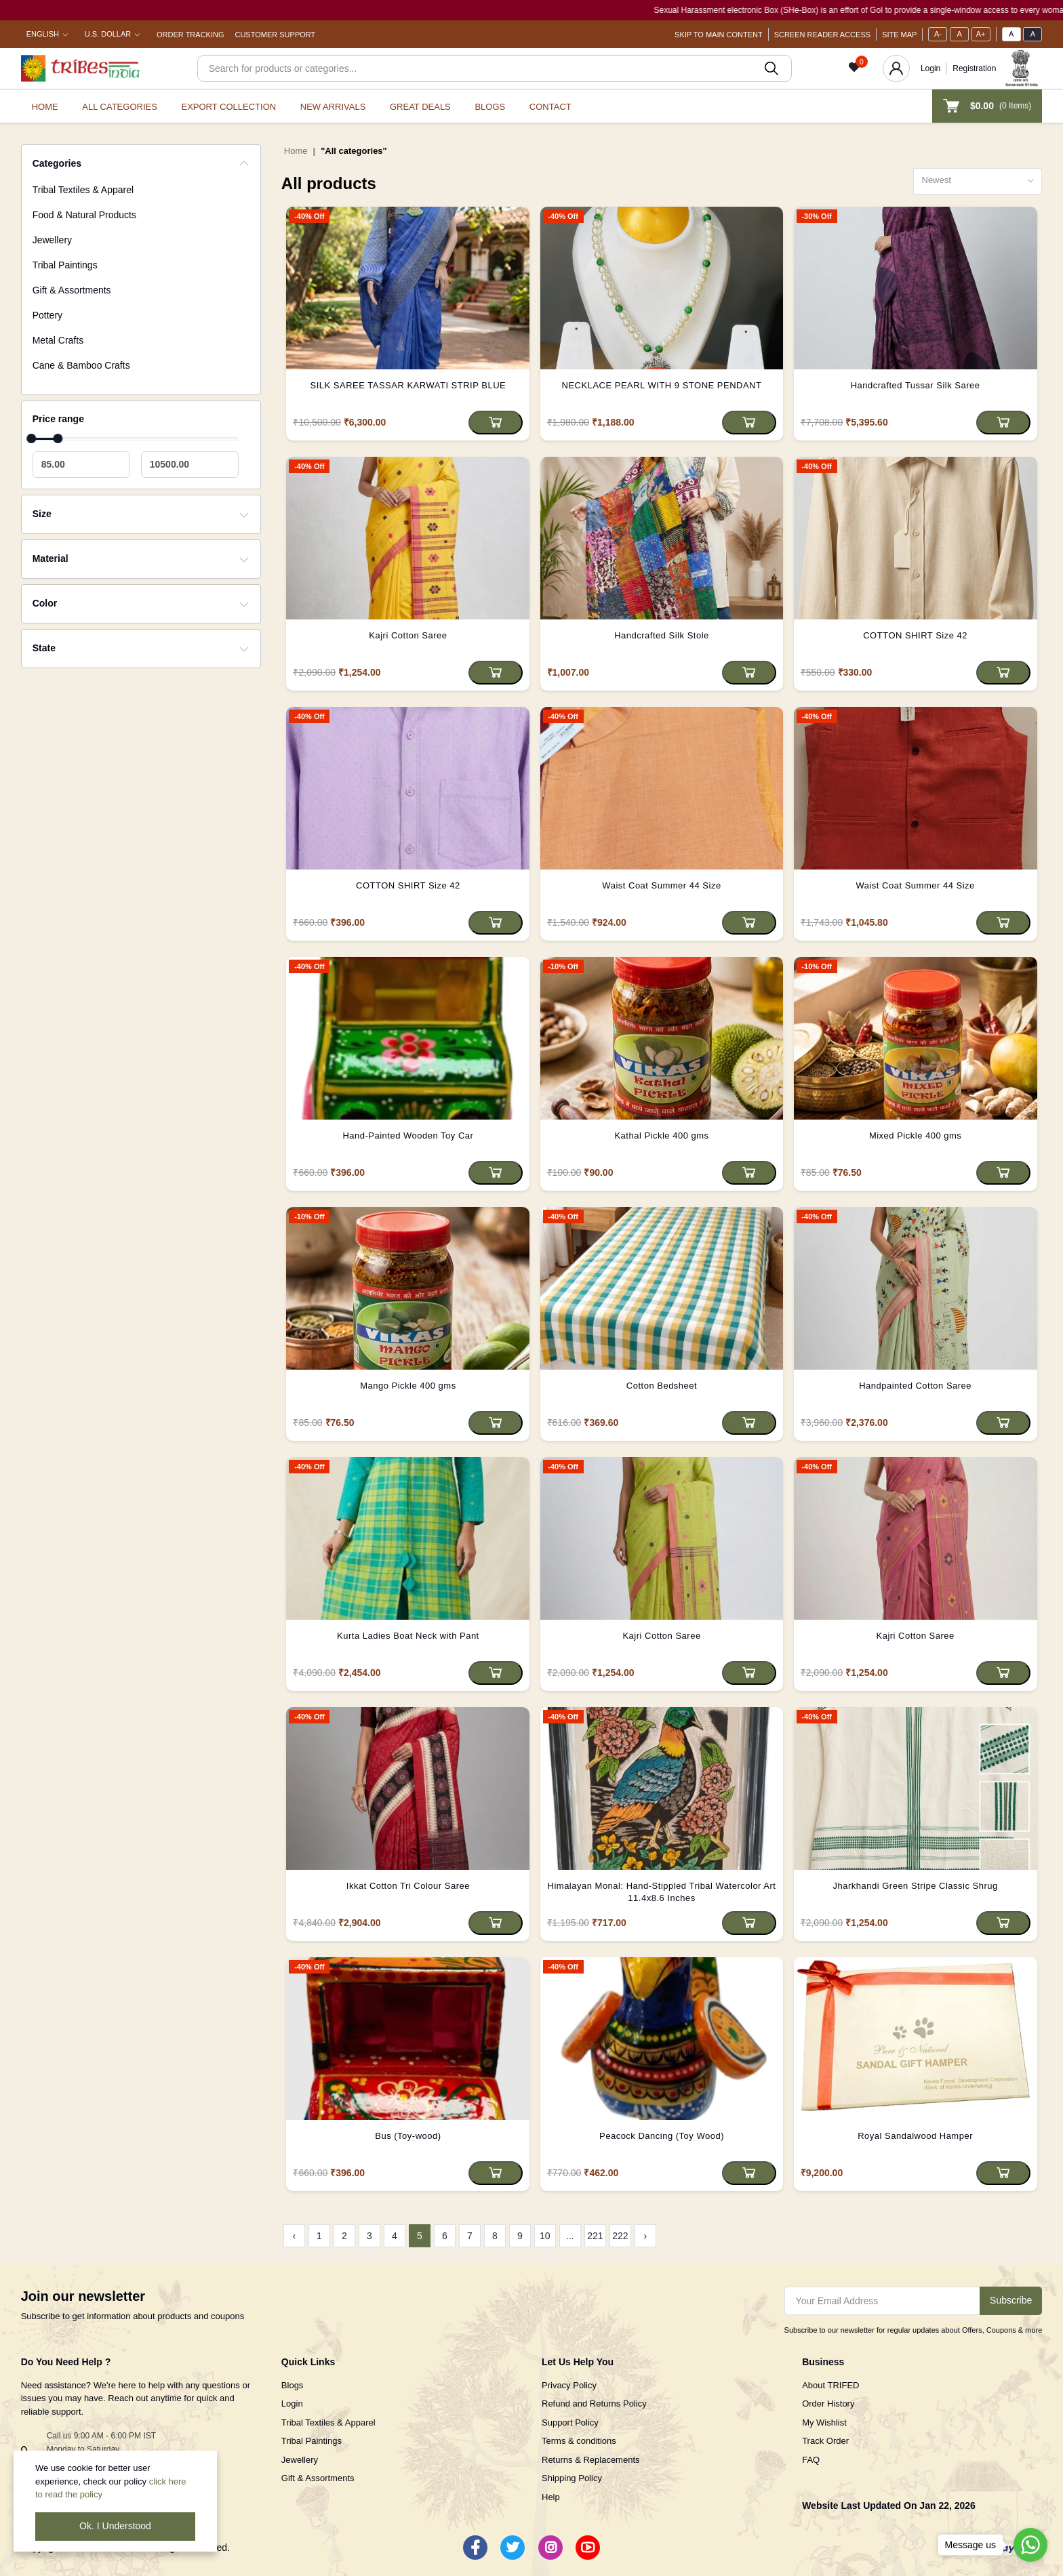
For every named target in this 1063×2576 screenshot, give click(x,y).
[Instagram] (550, 2547)
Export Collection (228, 107)
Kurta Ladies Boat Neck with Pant (408, 1636)
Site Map (899, 34)
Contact (550, 107)
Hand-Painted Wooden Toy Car (407, 1135)
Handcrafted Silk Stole (661, 635)
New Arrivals (333, 107)
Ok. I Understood (115, 2525)
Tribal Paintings (65, 265)
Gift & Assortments (72, 290)
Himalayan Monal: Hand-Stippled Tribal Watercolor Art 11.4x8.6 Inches (662, 1892)
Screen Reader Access (822, 34)
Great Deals (420, 107)
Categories (57, 163)
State (44, 647)
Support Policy (570, 2422)
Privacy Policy (569, 2385)
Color (45, 603)
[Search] (494, 68)
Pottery (47, 315)
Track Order (825, 2441)
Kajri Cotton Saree (408, 635)
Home (45, 107)
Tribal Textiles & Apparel (83, 189)
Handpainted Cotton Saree (915, 1386)
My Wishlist (824, 2422)
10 (545, 2235)
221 (595, 2235)
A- (938, 34)
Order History (828, 2403)
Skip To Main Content (719, 34)
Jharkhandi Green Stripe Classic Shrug (915, 1886)
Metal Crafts (58, 340)
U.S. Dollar (108, 34)
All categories (119, 107)
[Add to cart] (495, 422)
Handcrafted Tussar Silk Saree (915, 385)
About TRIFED (830, 2385)
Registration (974, 68)
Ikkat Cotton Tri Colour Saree (408, 1886)
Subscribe (1011, 2300)
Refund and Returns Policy (594, 2403)
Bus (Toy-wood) (408, 2136)
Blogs (490, 107)
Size (42, 513)
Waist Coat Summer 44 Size (661, 885)
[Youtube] (588, 2547)
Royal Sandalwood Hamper (915, 2136)
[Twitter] (512, 2547)
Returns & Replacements (591, 2460)
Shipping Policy (572, 2478)
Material (50, 558)
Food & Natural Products (84, 214)
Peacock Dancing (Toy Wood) (661, 2136)
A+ (981, 34)
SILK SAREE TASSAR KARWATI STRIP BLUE (408, 385)
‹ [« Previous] (294, 2235)
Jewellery (52, 239)
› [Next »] (645, 2235)
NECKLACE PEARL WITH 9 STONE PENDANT (662, 385)
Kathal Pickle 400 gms (661, 1135)
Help (551, 2497)
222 (620, 2235)
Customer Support (275, 34)
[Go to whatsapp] (1030, 2545)
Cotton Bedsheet (661, 1386)
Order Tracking (190, 34)
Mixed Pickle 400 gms (915, 1135)
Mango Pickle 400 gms (408, 1386)
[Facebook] (475, 2547)
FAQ (811, 2460)
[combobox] (977, 181)
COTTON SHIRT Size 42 (915, 635)
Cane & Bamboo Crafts (81, 365)
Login (930, 68)
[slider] (31, 438)
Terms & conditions (579, 2441)
